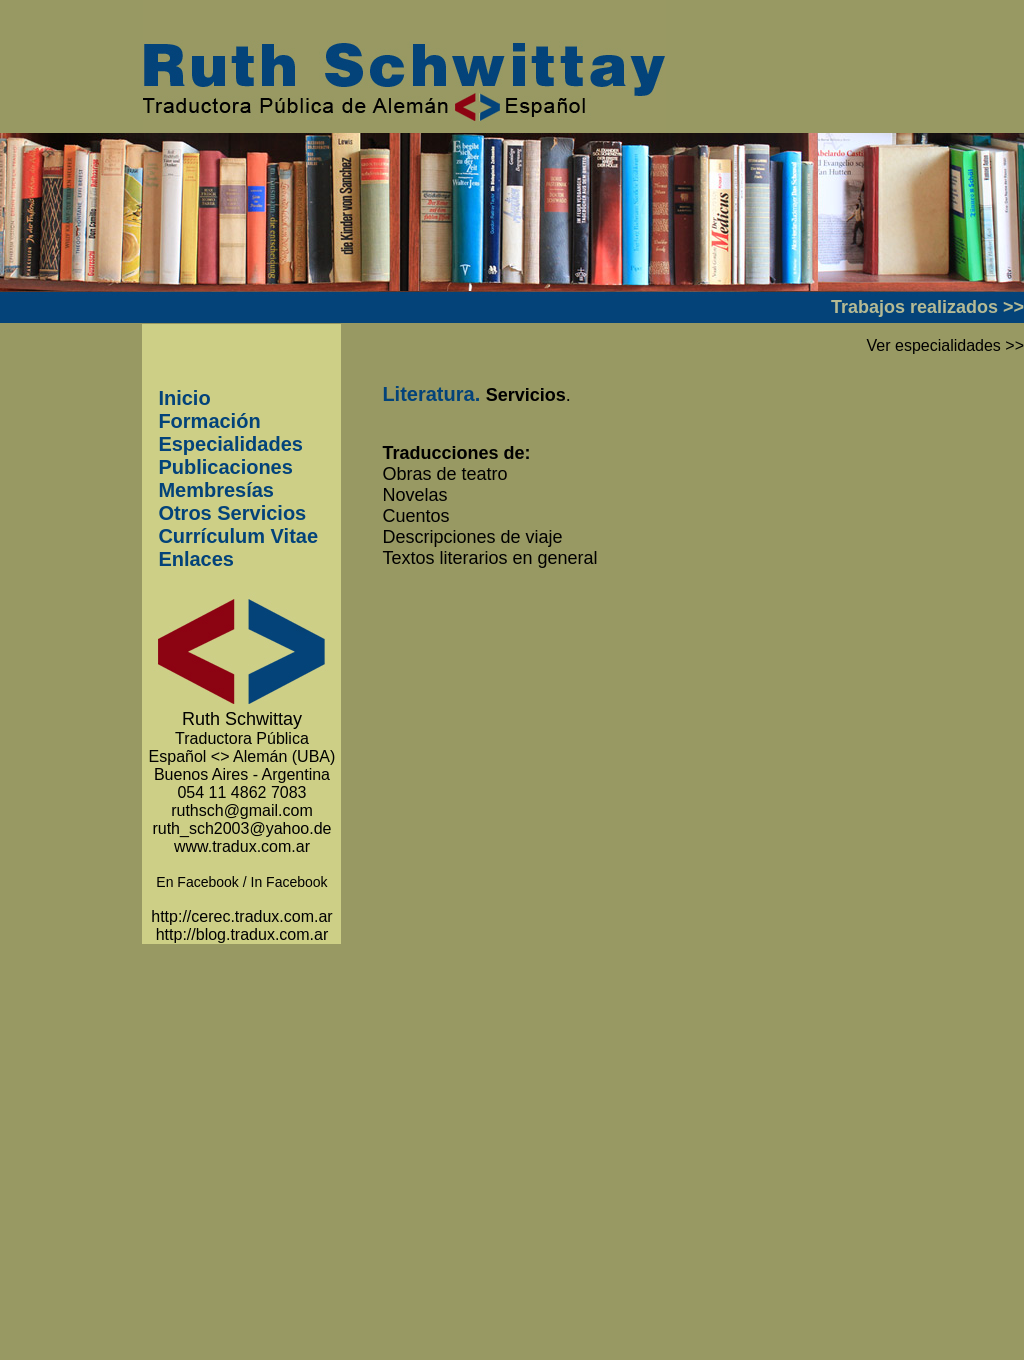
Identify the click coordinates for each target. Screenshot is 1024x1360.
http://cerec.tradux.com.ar (241, 916)
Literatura (428, 394)
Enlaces (196, 559)
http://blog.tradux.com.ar (242, 934)
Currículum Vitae (238, 536)
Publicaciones (225, 467)
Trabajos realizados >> (927, 307)
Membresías (216, 490)
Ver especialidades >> (945, 345)
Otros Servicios (232, 513)
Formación (209, 421)
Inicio (184, 398)
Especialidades (230, 444)
